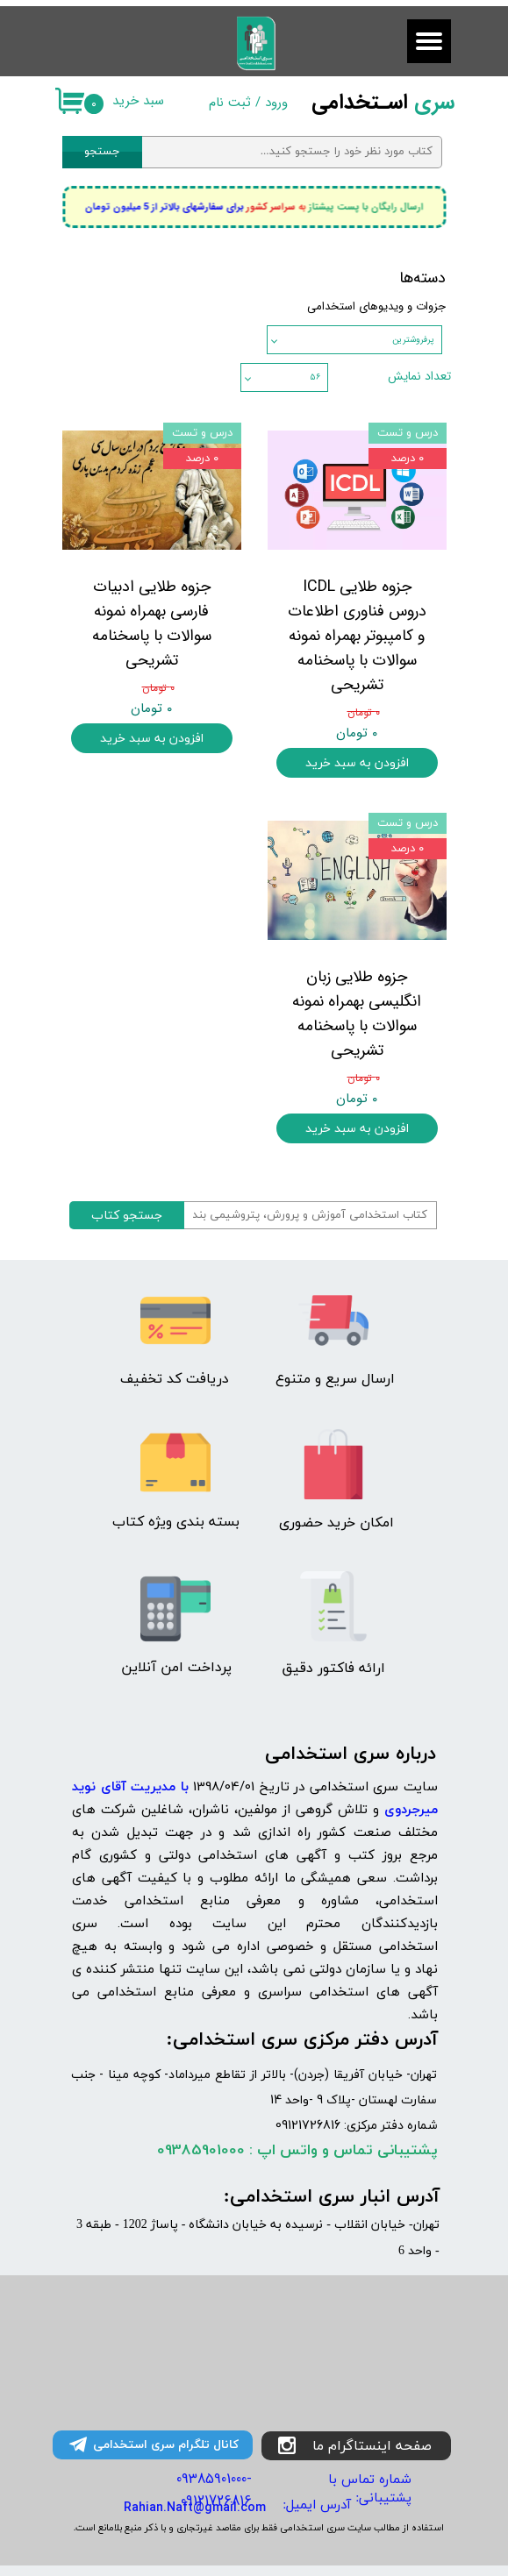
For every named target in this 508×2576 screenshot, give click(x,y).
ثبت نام (230, 102)
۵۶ (315, 377)
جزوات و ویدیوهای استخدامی (376, 306)
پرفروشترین (413, 339)
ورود (276, 102)
